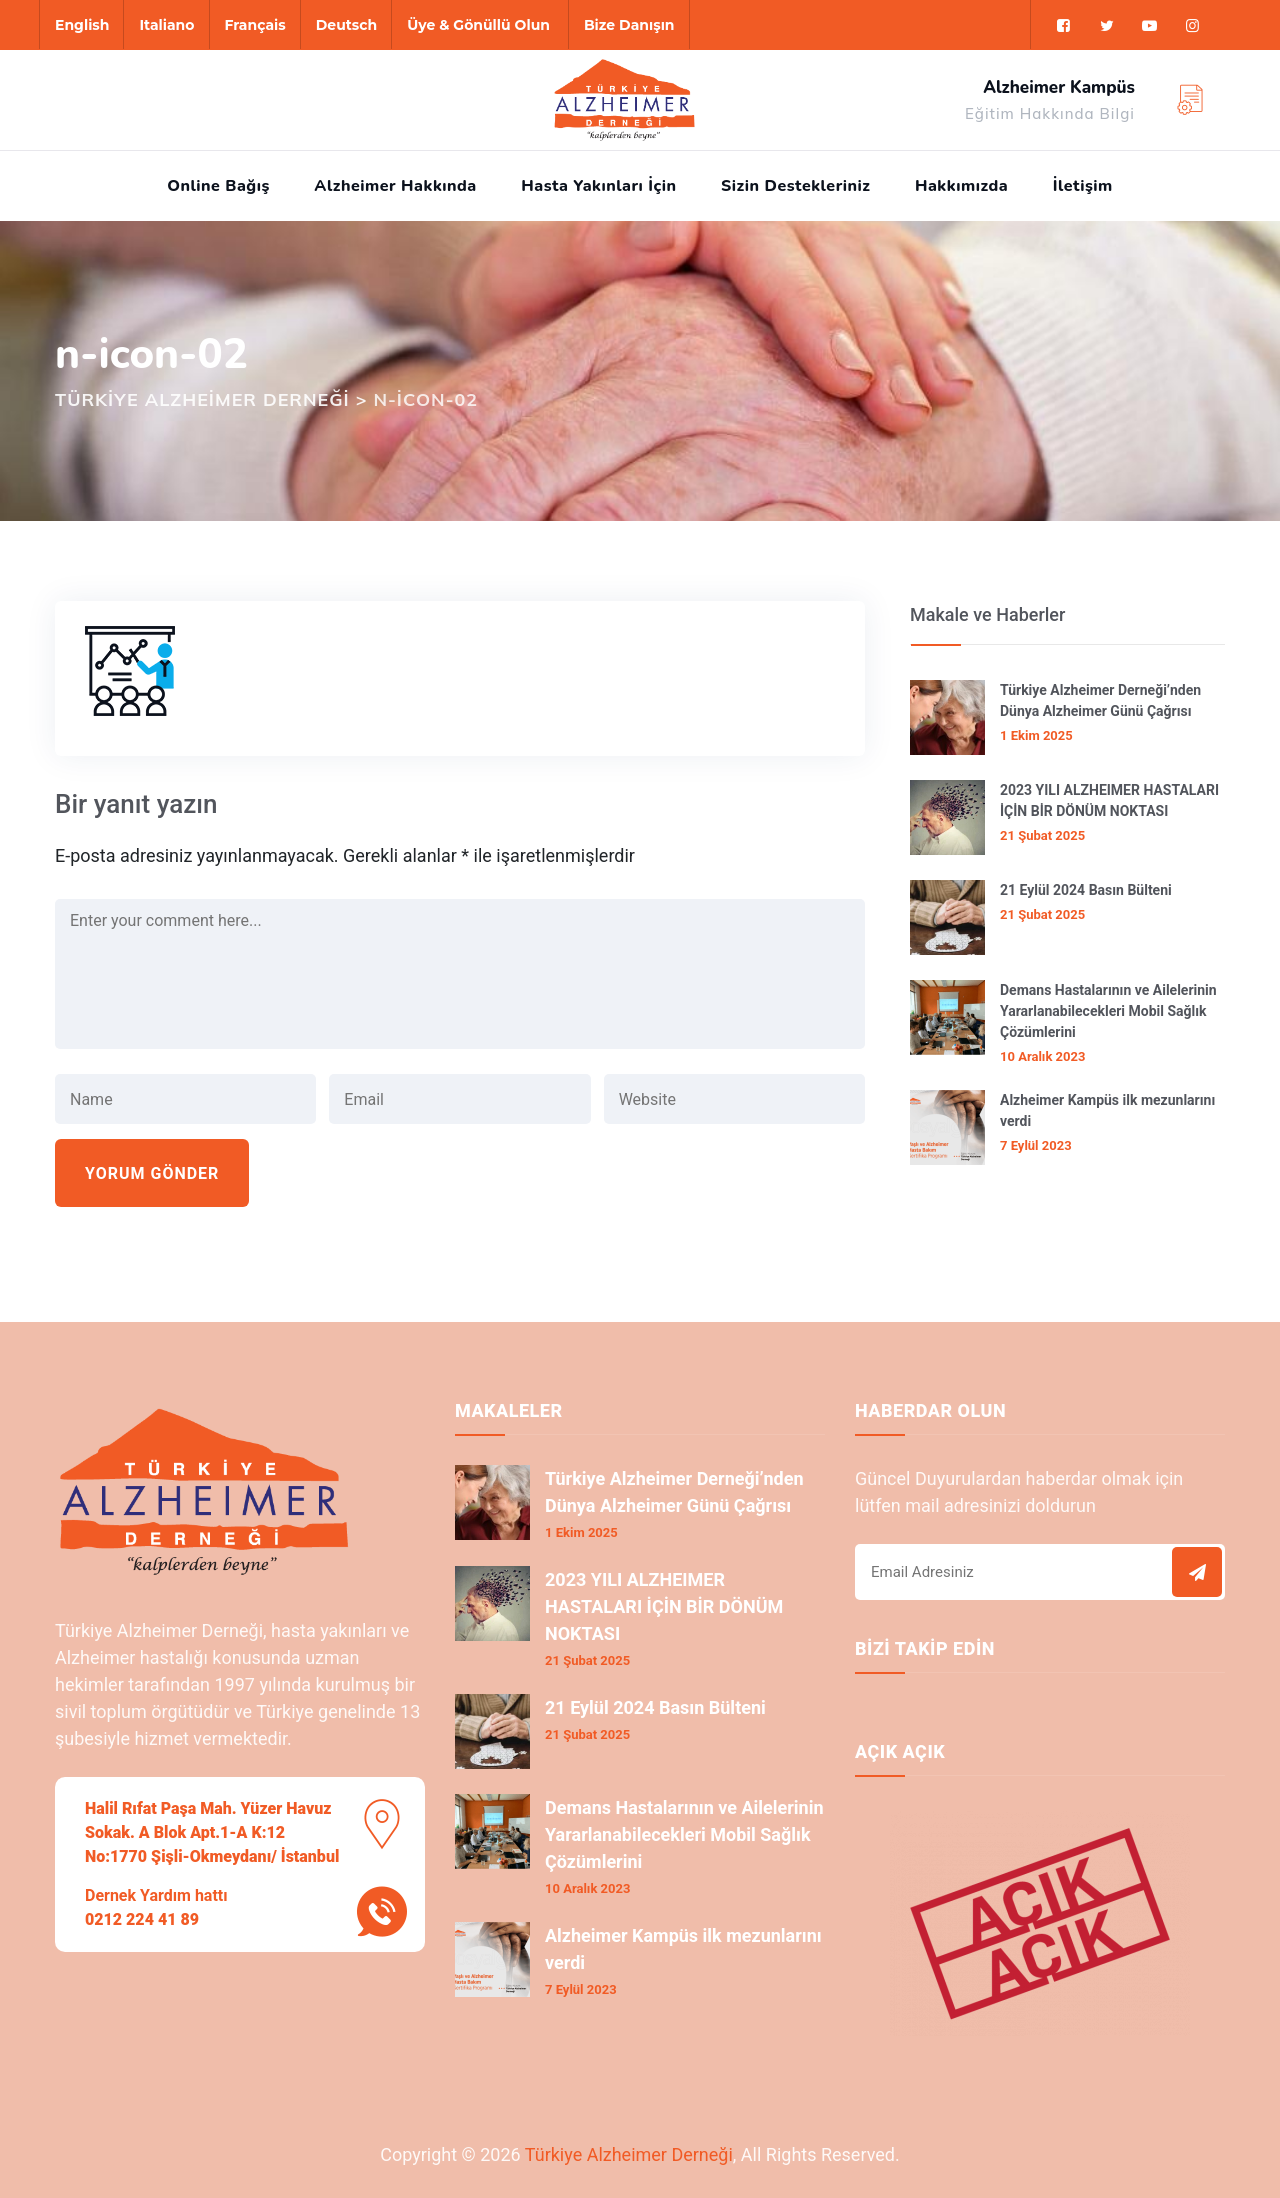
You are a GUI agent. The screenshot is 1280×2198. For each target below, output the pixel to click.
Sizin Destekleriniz (795, 186)
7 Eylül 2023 (1036, 1145)
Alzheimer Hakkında (395, 186)
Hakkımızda (961, 186)
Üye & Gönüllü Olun (478, 25)
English (82, 25)
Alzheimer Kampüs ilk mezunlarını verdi (1107, 1110)
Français (255, 25)
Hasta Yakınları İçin (598, 186)
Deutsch (346, 25)
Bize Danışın (629, 25)
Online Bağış (218, 186)
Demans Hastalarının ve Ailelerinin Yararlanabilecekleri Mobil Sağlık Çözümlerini (1108, 1011)
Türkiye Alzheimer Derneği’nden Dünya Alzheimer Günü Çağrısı (1100, 700)
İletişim (1083, 186)
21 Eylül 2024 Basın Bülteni (1086, 890)
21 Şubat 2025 (1042, 835)
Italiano (166, 25)
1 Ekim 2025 (1036, 735)
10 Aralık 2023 (1042, 1056)
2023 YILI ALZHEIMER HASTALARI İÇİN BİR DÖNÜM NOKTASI (1109, 800)
